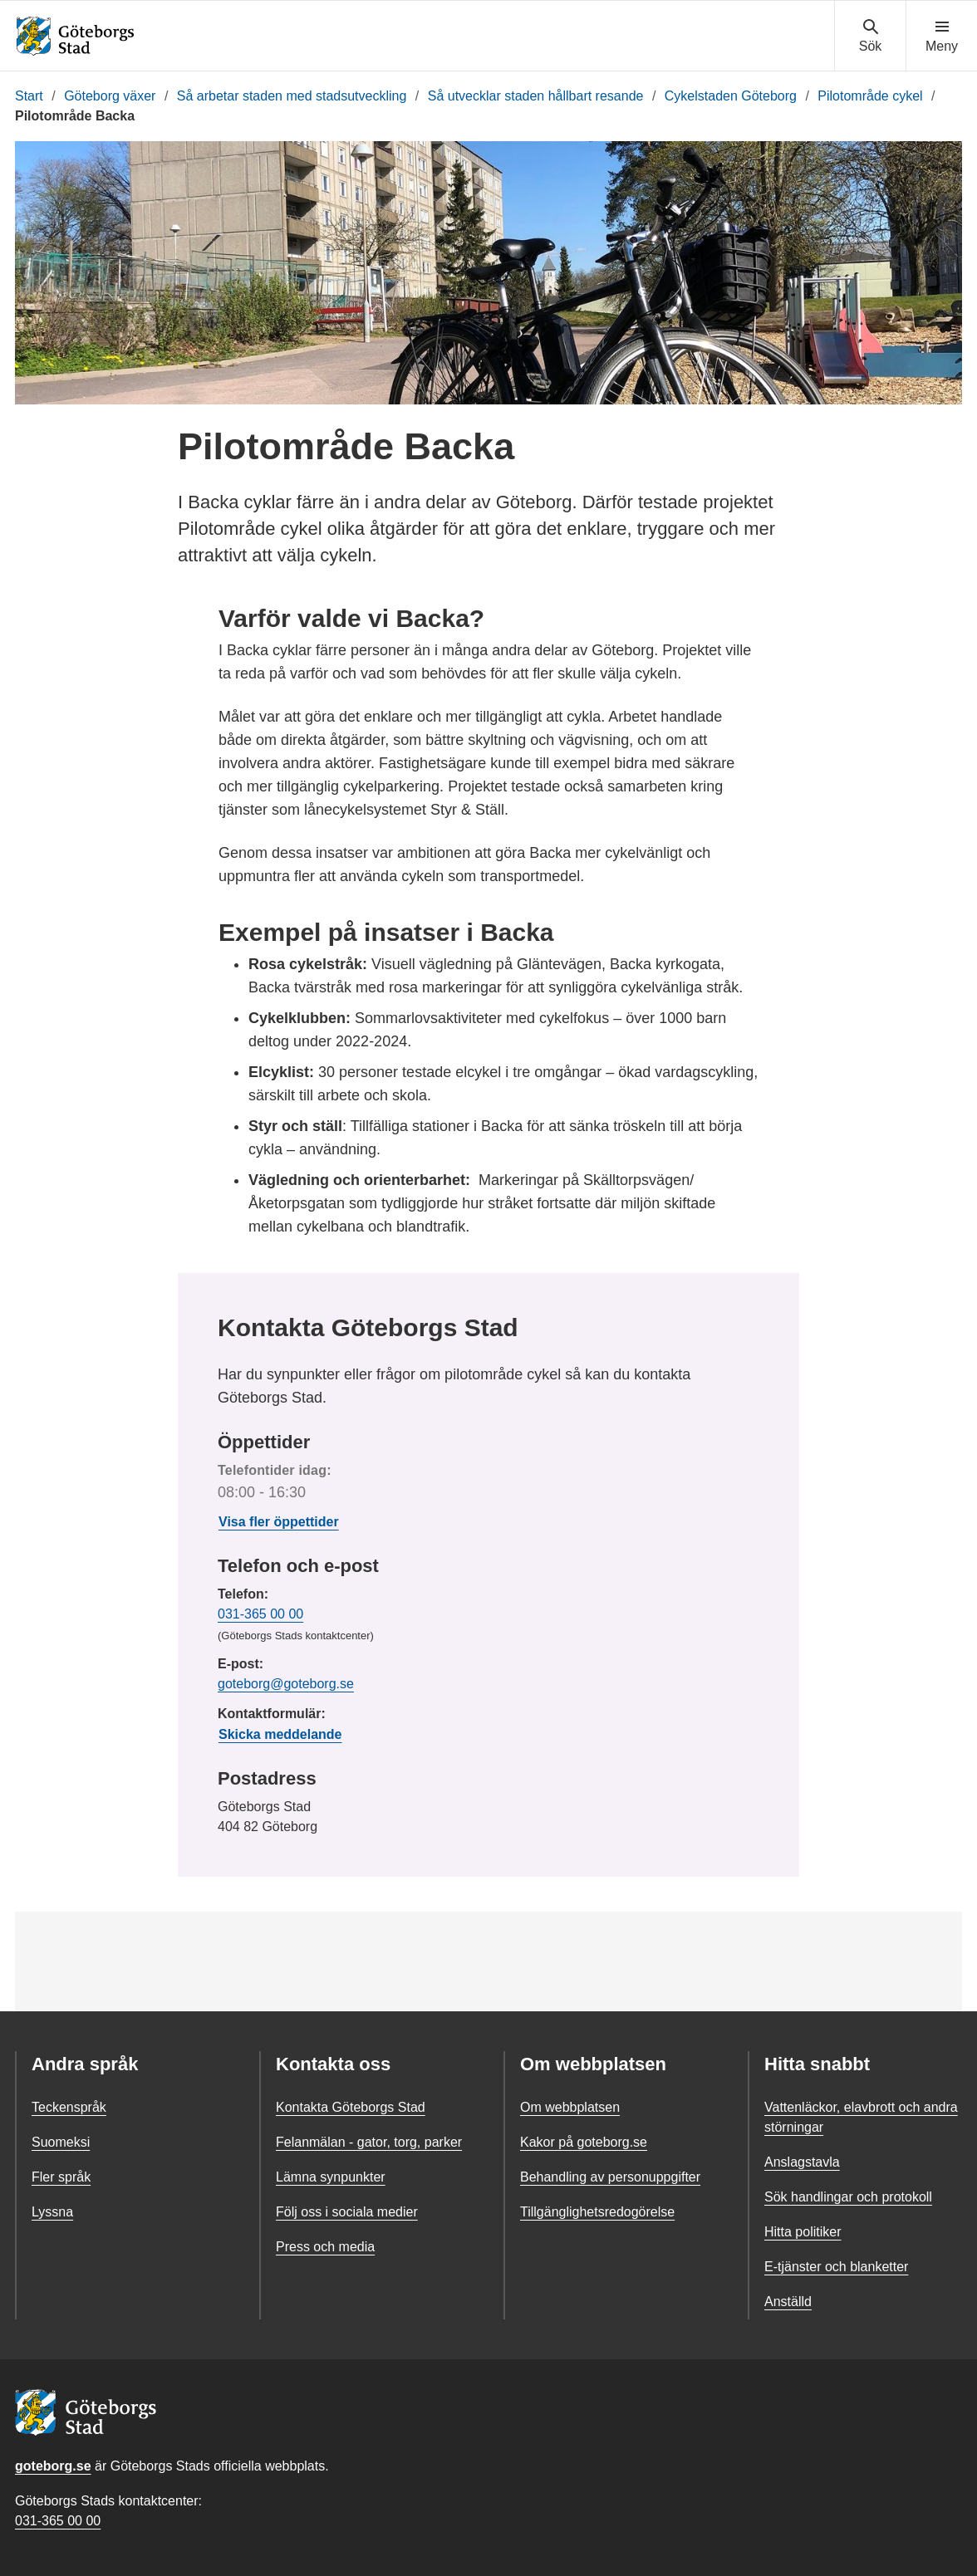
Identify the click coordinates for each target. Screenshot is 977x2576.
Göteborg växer (109, 96)
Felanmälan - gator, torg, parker (369, 2142)
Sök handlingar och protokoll (848, 2197)
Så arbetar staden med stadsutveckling (292, 96)
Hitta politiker (802, 2232)
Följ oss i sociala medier (347, 2212)
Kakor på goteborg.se (583, 2142)
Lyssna (52, 2212)
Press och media (325, 2247)
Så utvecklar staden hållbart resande (536, 96)
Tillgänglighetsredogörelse (597, 2212)
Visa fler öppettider (278, 1522)
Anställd (788, 2301)
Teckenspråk (69, 2107)
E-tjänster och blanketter (836, 2267)
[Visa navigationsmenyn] (941, 36)
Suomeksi (61, 2142)
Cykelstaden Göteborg (731, 96)
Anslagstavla (802, 2162)
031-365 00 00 (260, 1614)
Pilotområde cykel (869, 96)
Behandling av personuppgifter (610, 2177)
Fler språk (61, 2177)
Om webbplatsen (570, 2107)
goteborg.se (53, 2466)
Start (29, 96)
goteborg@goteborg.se (286, 1684)
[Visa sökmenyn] (870, 36)
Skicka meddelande (280, 1734)
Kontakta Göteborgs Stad (350, 2107)
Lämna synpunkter (330, 2177)
